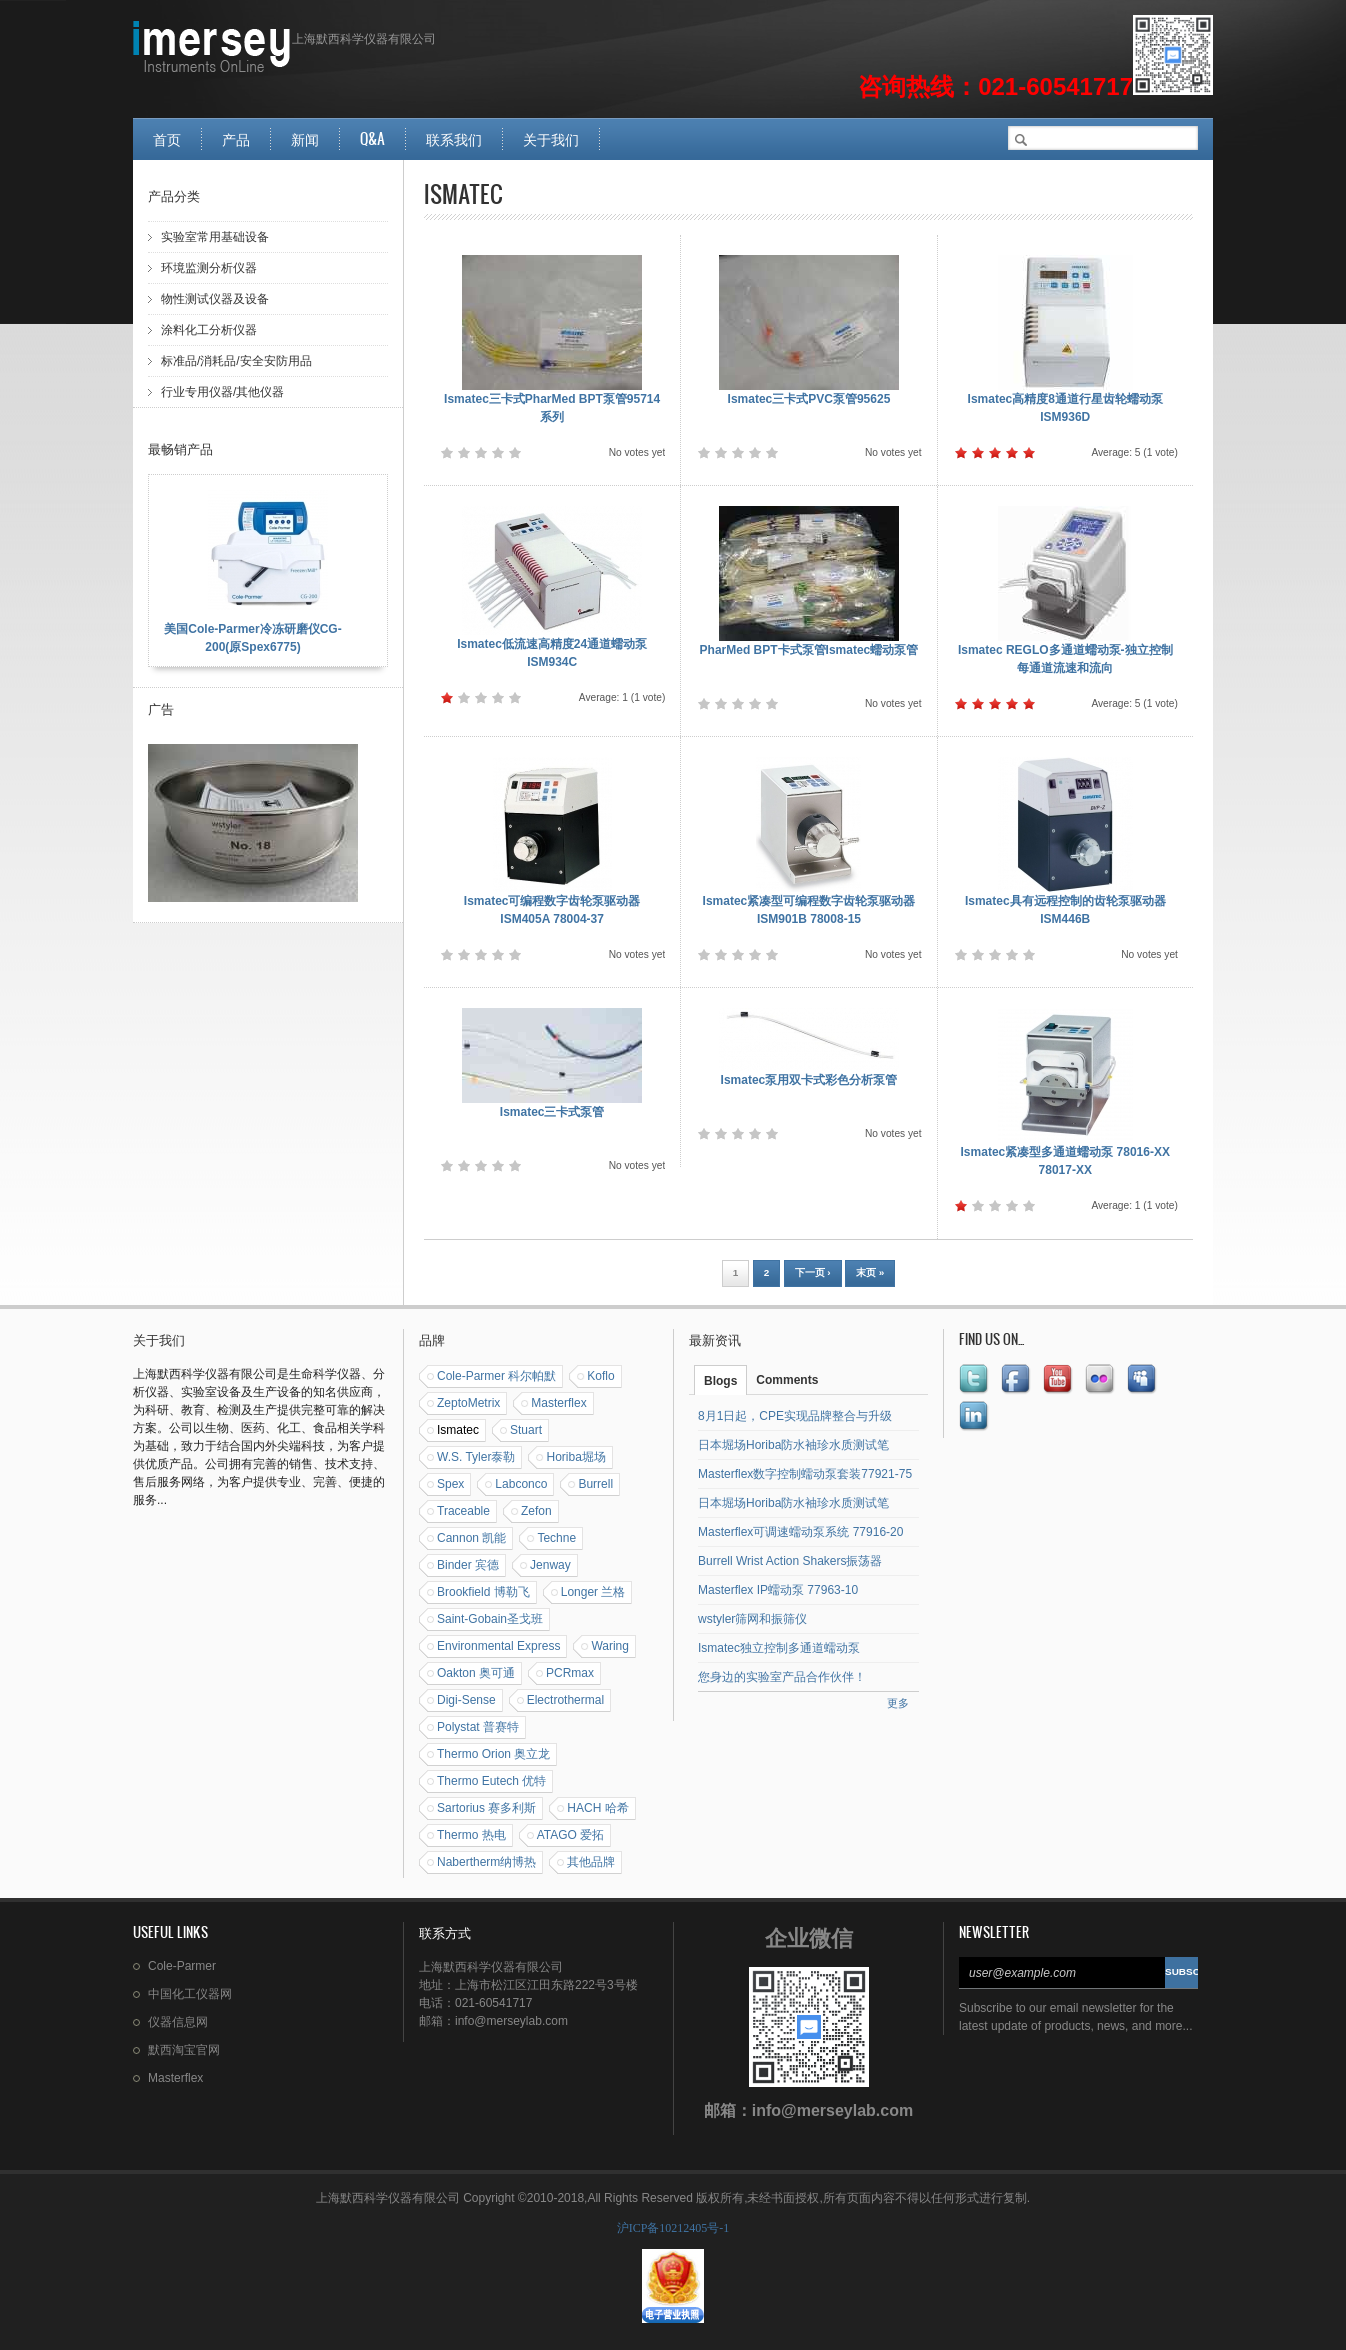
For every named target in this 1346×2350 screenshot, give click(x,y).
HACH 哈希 (597, 1808)
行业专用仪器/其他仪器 (222, 392)
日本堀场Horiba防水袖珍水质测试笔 (793, 1445)
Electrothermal (565, 1700)
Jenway (550, 1565)
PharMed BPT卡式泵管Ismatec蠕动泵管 (809, 650)
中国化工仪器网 (190, 1994)
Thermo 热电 (471, 1835)
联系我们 (454, 138)
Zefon (536, 1511)
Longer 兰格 (593, 1592)
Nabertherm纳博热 (486, 1862)
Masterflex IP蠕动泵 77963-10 (778, 1590)
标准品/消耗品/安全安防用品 (236, 361)
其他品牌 (591, 1862)
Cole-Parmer (182, 1966)
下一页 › (813, 1272)
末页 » (870, 1272)
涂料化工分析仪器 (209, 330)
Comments (787, 1380)
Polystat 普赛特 (478, 1727)
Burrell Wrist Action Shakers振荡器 (790, 1561)
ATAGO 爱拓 (571, 1835)
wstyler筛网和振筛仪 (752, 1619)
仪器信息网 (178, 2022)
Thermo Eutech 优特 (491, 1781)
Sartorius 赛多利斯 (486, 1808)
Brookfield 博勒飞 (483, 1592)
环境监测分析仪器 (209, 268)
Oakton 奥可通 (476, 1673)
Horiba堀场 (575, 1457)
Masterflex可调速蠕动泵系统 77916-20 (800, 1532)
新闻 (305, 138)
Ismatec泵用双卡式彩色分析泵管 (809, 1080)
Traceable (463, 1511)
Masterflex (558, 1403)
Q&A (372, 138)
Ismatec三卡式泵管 (552, 1112)
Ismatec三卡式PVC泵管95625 (809, 399)
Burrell (595, 1484)
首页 (167, 138)
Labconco (521, 1484)
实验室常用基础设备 (215, 237)
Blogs (720, 1381)
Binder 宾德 (468, 1565)
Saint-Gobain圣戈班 (490, 1619)
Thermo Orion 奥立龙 (493, 1754)
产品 (236, 138)
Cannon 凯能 (471, 1538)
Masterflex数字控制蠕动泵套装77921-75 (805, 1474)
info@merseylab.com (832, 2110)
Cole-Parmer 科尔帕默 (496, 1376)
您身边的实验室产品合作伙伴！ (782, 1677)
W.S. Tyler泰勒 (476, 1457)
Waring (610, 1646)
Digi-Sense (466, 1700)
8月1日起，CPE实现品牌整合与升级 (795, 1416)
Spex (450, 1484)
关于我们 (551, 138)
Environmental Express (498, 1646)
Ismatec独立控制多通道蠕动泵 (779, 1648)
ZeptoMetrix (468, 1403)
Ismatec (458, 1430)
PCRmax (570, 1673)
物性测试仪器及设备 (215, 299)
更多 (898, 1703)
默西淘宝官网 (184, 2050)
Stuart (526, 1430)
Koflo (600, 1376)
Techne (556, 1538)
